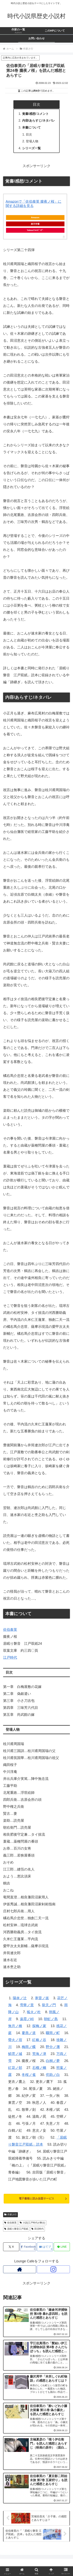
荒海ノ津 (39, 2054)
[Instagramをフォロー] (53, 2269)
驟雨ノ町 (53, 2033)
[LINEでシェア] (62, 2246)
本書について (31, 127)
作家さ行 (10, 2214)
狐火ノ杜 (34, 2012)
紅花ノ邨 (15, 2068)
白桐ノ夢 (53, 2061)
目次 (29, 134)
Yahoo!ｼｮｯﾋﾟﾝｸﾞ (35, 230)
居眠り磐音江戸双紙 (16, 2228)
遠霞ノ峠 (27, 2019)
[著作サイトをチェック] (19, 2269)
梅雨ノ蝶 (29, 2047)
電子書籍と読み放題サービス (36, 2198)
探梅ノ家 (39, 2026)
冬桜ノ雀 (29, 2075)
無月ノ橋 (15, 2026)
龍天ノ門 (49, 2005)
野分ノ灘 (53, 2047)
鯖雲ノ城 (15, 2054)
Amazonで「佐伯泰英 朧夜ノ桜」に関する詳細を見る (33, 204)
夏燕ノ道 (29, 2033)
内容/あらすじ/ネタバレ (38, 120)
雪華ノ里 (27, 2005)
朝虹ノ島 (51, 2019)
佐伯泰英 (10, 1630)
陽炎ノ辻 (20, 1998)
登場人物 (32, 141)
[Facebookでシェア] (28, 2246)
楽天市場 (35, 224)
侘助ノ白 (53, 2075)
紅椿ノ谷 (39, 2040)
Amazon (35, 217)
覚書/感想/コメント (35, 113)
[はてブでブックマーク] (45, 2246)
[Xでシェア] (11, 2246)
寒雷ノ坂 (42, 1998)
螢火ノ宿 (15, 2040)
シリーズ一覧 (31, 148)
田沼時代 (37, 2228)
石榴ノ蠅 (39, 2068)
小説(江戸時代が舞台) (32, 2222)
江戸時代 (10, 1657)
